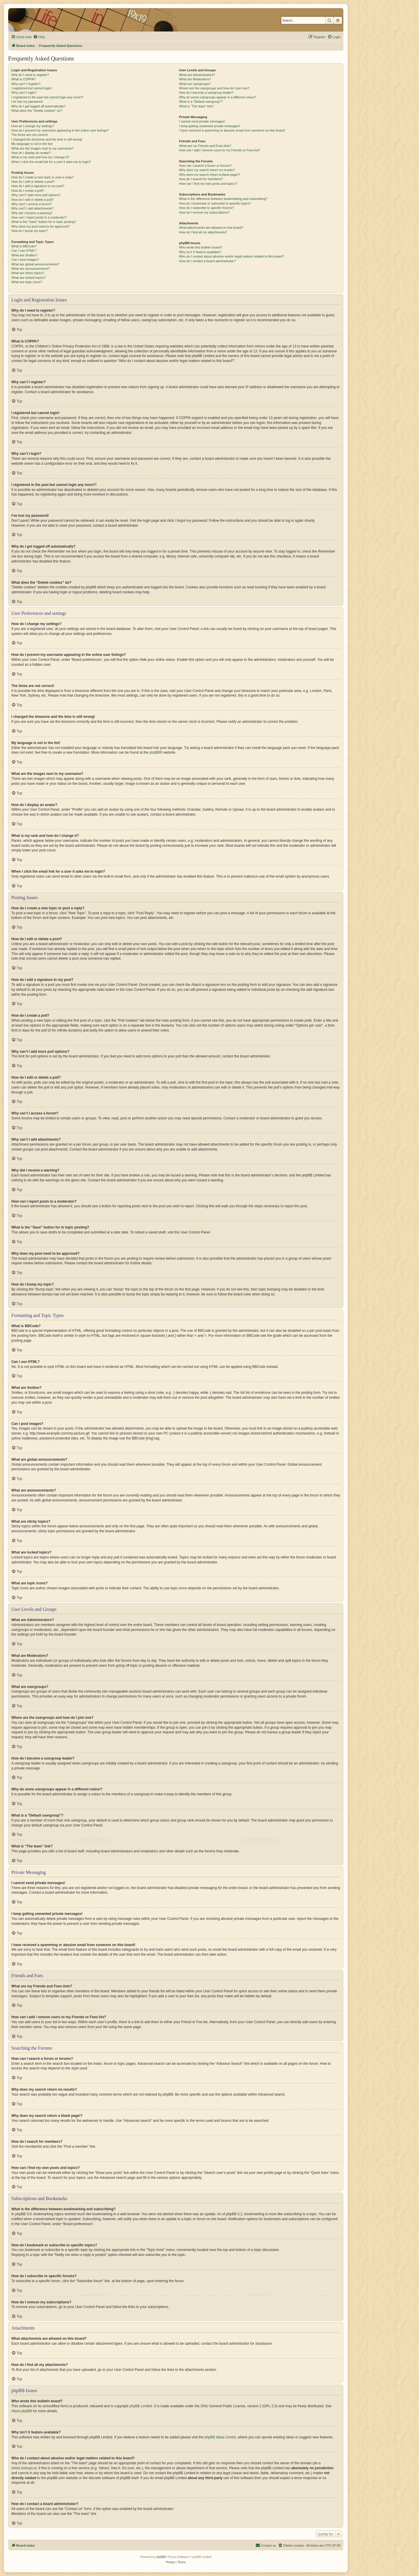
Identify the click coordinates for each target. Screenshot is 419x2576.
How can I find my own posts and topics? (208, 183)
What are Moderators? (195, 79)
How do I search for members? (201, 179)
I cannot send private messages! (202, 121)
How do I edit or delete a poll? (32, 199)
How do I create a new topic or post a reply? (42, 177)
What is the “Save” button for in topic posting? (43, 221)
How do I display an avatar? (31, 153)
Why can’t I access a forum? (31, 204)
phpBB (154, 752)
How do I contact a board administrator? (207, 261)
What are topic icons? (26, 282)
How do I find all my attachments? (203, 232)
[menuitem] (39, 36)
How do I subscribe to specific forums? (206, 208)
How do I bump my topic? (29, 230)
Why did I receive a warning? (31, 213)
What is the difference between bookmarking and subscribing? (223, 198)
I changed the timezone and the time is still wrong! (46, 139)
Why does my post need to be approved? (40, 226)
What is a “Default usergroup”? (201, 101)
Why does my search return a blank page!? (209, 174)
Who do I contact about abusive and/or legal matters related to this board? (231, 256)
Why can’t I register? (25, 84)
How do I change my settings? (32, 126)
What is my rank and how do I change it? (40, 157)
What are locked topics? (28, 277)
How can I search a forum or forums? (205, 165)
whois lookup (21, 2468)
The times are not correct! (29, 134)
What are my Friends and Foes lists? (205, 146)
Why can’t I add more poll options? (36, 195)
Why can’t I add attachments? (32, 208)
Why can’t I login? (24, 92)
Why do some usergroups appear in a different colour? (217, 97)
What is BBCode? (24, 246)
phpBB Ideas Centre (220, 2437)
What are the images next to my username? (42, 148)
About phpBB (21, 2411)
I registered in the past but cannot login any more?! (47, 97)
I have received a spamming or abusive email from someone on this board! (232, 130)
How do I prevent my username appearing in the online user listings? (60, 130)
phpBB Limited (140, 2406)
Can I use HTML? (23, 250)
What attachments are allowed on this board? (211, 227)
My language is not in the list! (32, 143)
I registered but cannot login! (31, 88)
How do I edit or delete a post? (33, 181)
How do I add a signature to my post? (37, 186)
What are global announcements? (35, 264)
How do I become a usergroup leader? (206, 92)
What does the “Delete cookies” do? (36, 110)
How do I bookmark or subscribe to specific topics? (215, 203)
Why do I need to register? (30, 75)
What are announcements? (30, 268)
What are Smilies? (24, 255)
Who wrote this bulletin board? (200, 247)
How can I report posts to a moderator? (39, 217)
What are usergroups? (195, 84)
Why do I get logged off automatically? (38, 106)
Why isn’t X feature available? (200, 252)
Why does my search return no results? (207, 170)
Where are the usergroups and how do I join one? (214, 88)
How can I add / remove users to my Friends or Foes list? (219, 150)
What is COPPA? (23, 79)
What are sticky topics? (27, 273)
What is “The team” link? (196, 106)
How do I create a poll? (27, 190)
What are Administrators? (197, 75)
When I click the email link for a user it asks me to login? (51, 162)
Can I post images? (25, 259)
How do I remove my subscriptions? (204, 212)
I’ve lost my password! (27, 101)
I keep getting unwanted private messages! (209, 126)
